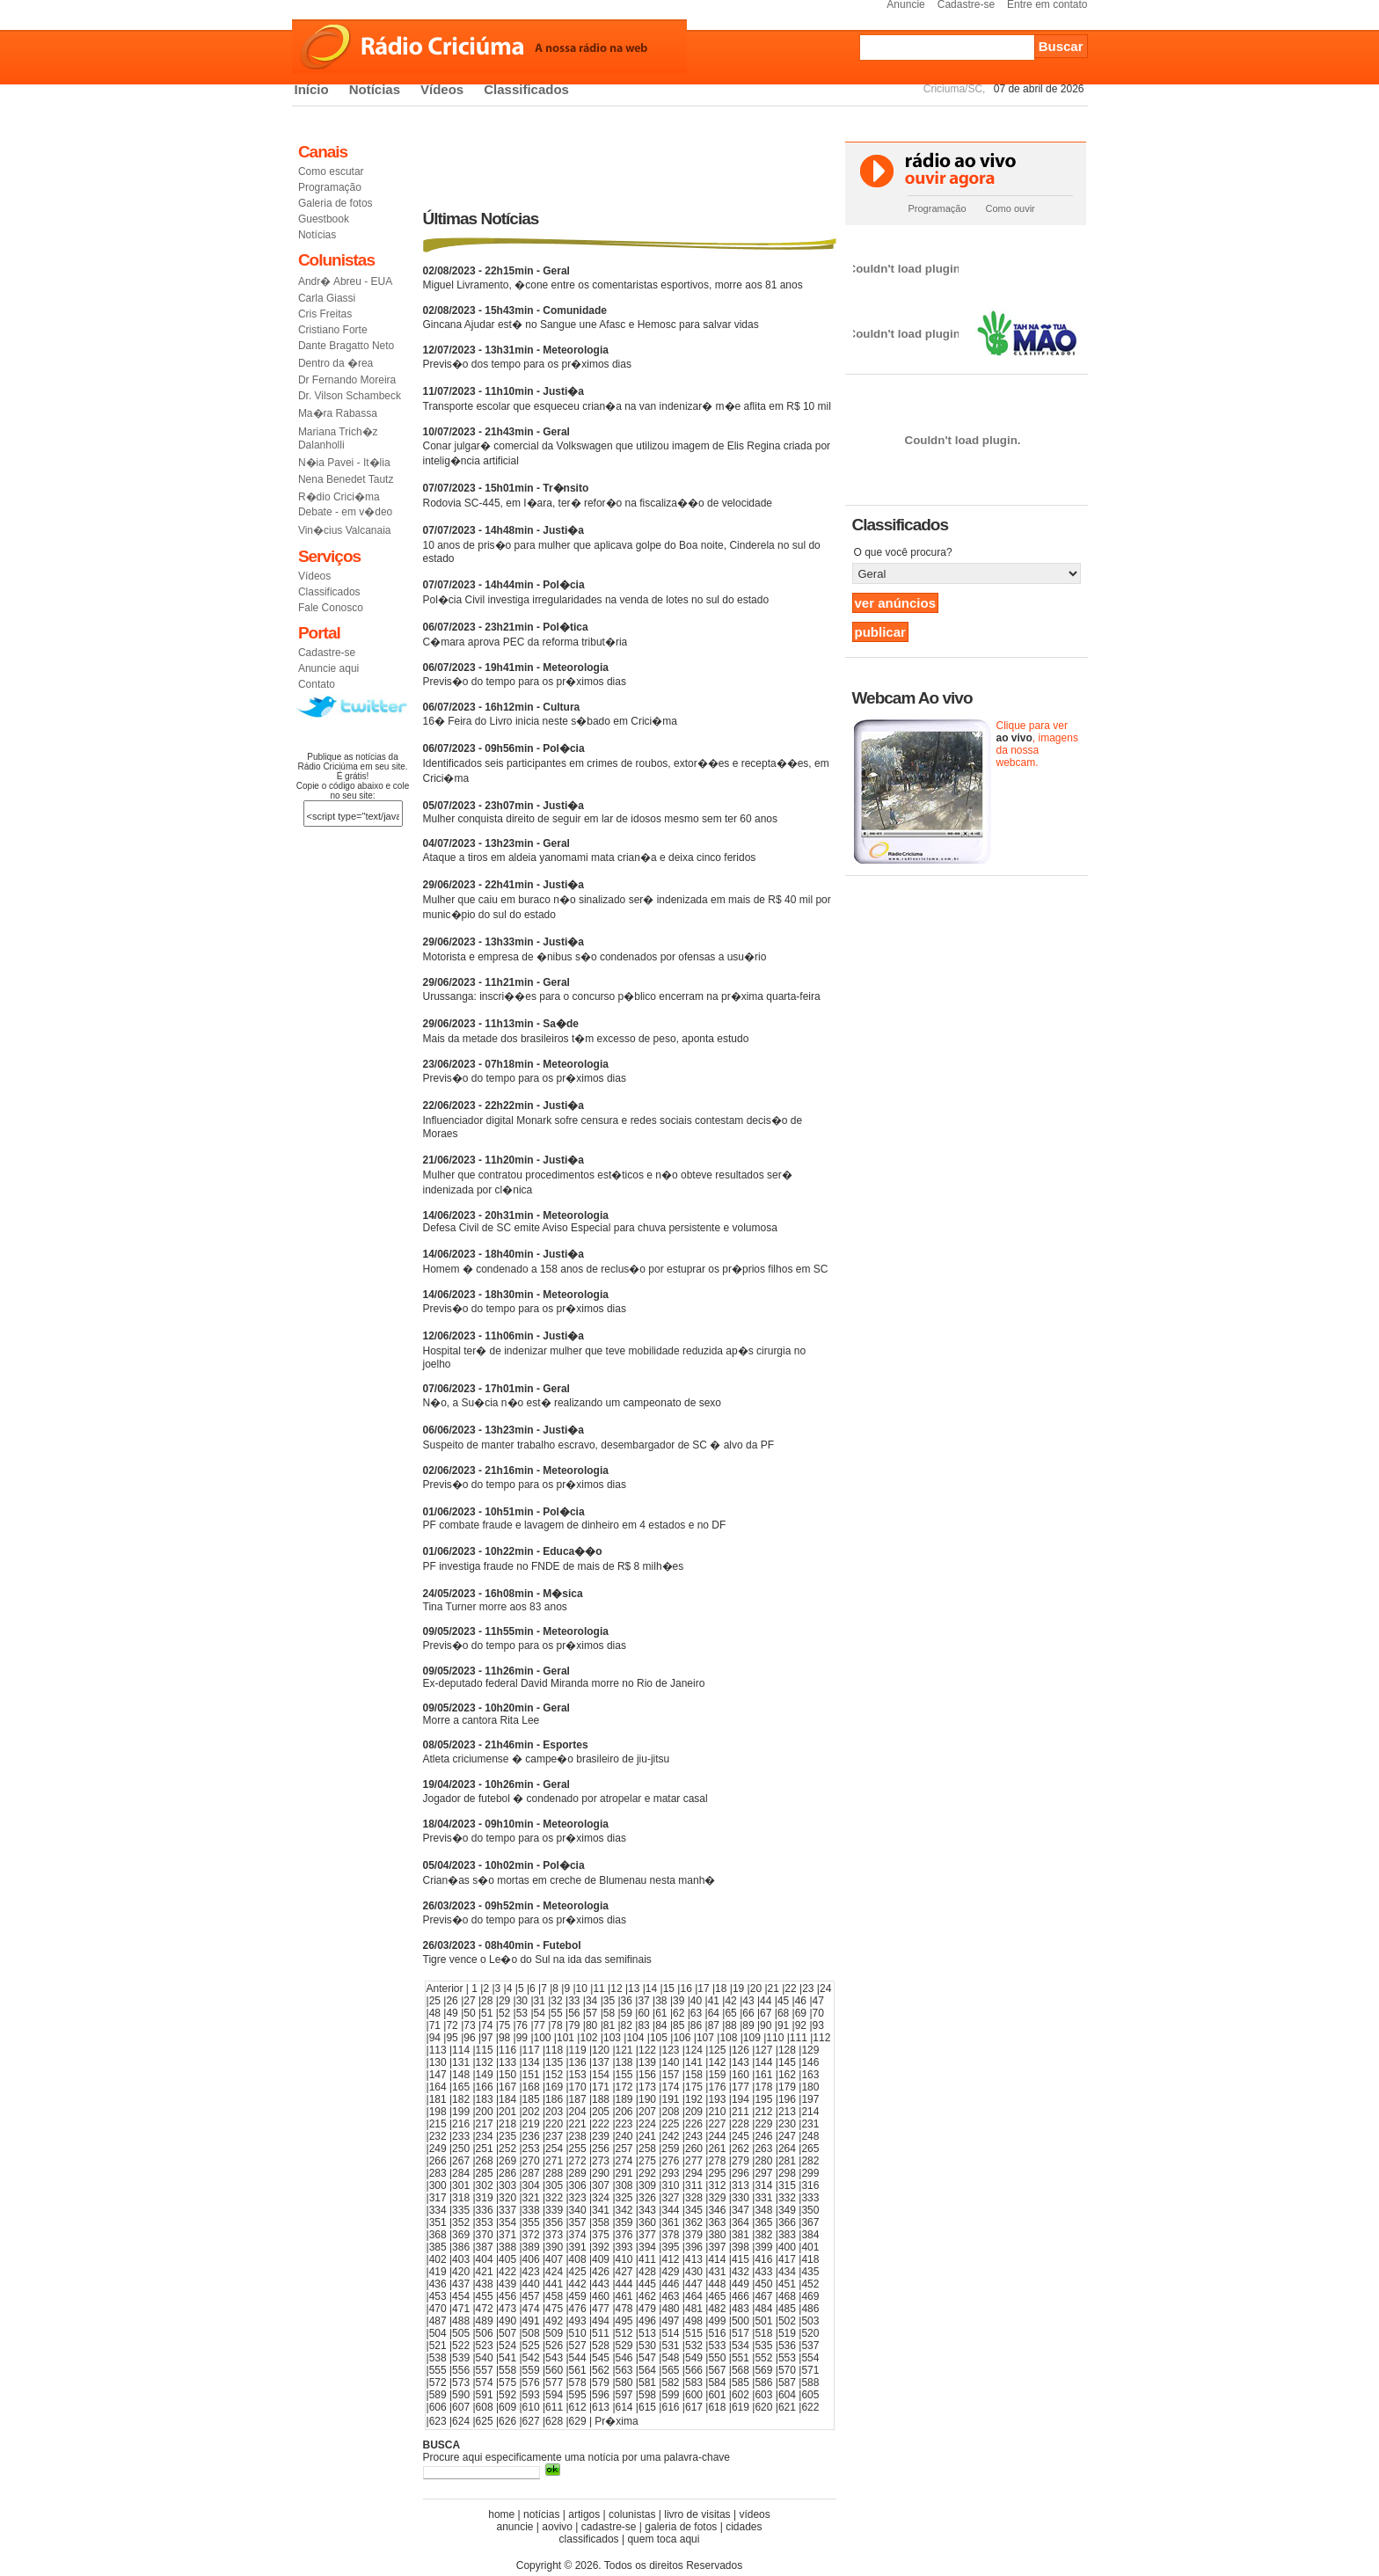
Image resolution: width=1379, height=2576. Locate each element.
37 (643, 2001)
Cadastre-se (326, 652)
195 (763, 2099)
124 (694, 2050)
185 (531, 2099)
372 (531, 2235)
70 (818, 2013)
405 (507, 2259)
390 (554, 2247)
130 (438, 2062)
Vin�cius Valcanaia (344, 530)
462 (647, 2296)
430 (694, 2272)
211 (740, 2111)
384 (810, 2235)
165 (461, 2087)
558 (507, 2370)
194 (740, 2099)
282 (810, 2161)
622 (810, 2407)
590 (461, 2395)
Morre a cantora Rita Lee (496, 1714)
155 (624, 2075)
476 (578, 2308)
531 (670, 2345)
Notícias (374, 89)
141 (694, 2062)
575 (507, 2382)
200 (484, 2111)
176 (717, 2087)
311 (694, 2185)
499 (717, 2321)
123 (670, 2050)
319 (484, 2198)
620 (763, 2407)
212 (763, 2111)
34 (591, 2001)
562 (600, 2370)
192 (694, 2099)
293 (670, 2173)
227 (717, 2124)
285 (484, 2173)
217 (484, 2124)
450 (763, 2284)
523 (484, 2345)
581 (647, 2382)
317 (438, 2198)
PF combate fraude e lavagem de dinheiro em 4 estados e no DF (574, 1518)
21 (773, 1988)
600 (694, 2395)
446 (670, 2284)
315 (787, 2185)
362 (694, 2222)
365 (763, 2222)
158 (694, 2075)
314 (763, 2185)
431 (717, 2272)
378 (670, 2235)
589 (438, 2395)
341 (600, 2210)
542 (531, 2358)
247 (787, 2136)
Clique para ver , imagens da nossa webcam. (1037, 744)
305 (554, 2185)
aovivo (557, 2527)
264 (787, 2148)
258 (647, 2148)
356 (554, 2222)
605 (810, 2395)
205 (600, 2111)
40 (696, 2001)
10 (581, 1988)
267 (461, 2161)
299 (810, 2173)
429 (670, 2272)
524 (507, 2345)
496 (647, 2321)
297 (763, 2173)
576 (531, 2382)
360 (647, 2222)
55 (556, 2013)
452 (810, 2284)
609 (507, 2407)
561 (578, 2370)
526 (554, 2345)
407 (554, 2259)
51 (486, 2013)
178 (763, 2087)
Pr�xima (616, 2421)
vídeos (754, 2514)
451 (787, 2284)
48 (435, 2013)
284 (461, 2173)
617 (694, 2407)
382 (763, 2235)
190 (647, 2099)
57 (591, 2013)
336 (484, 2210)
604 (787, 2395)
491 (531, 2321)
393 (624, 2247)
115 (484, 2050)
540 (484, 2358)
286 (507, 2173)
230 (787, 2124)
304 (531, 2185)
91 (783, 2025)
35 (609, 2001)
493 (578, 2321)
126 (740, 2050)
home (501, 2514)
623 (438, 2421)
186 (554, 2099)
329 (717, 2198)
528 (600, 2345)
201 (507, 2111)
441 (554, 2284)
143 (740, 2062)
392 (600, 2247)
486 (810, 2308)
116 (507, 2050)
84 (661, 2025)
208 (670, 2111)
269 (507, 2161)
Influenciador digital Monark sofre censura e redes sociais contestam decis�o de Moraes (613, 1119)
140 (670, 2062)
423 (531, 2272)
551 (740, 2358)
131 (461, 2062)
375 (600, 2235)
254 (554, 2148)
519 (787, 2333)
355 (531, 2222)
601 (717, 2395)
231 (810, 2124)
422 (507, 2272)
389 (531, 2247)
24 (825, 1988)
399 (763, 2247)
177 (740, 2087)
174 (670, 2087)
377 (647, 2235)
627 (531, 2421)
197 (810, 2099)
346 (717, 2210)
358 (600, 2222)
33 (574, 2001)
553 (787, 2358)
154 (600, 2075)
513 (647, 2333)
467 (763, 2296)
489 (484, 2321)
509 (554, 2333)
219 (531, 2124)
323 (578, 2198)
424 (554, 2272)
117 (531, 2050)
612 (578, 2407)
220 (554, 2124)
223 (624, 2124)
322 (554, 2198)
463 (670, 2296)
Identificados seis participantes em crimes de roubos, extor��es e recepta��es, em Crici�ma (626, 763)
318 (461, 2198)
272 (578, 2161)
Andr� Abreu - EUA (345, 281)
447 (694, 2284)
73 (469, 2025)
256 (600, 2148)
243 (694, 2136)
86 (696, 2025)
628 (554, 2421)
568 (740, 2370)
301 (461, 2185)
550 (717, 2358)
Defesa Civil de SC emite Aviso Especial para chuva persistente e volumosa (600, 1221)
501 (763, 2321)
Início (312, 89)
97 (486, 2038)
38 (661, 2001)
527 (578, 2345)
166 (484, 2087)
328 (694, 2198)
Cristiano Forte (333, 330)
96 (469, 2038)
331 (763, 2198)
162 (787, 2075)
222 (600, 2124)
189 (624, 2099)
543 (554, 2358)
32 (556, 2001)
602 (740, 2395)
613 (600, 2407)
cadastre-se (609, 2527)
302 (484, 2185)
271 (554, 2161)
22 (790, 1988)
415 (740, 2259)
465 (717, 2296)
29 (504, 2001)
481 (694, 2308)
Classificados (526, 89)
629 (578, 2421)
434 (787, 2272)
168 (531, 2087)
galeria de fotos (681, 2527)
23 (808, 1988)
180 (810, 2087)
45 (783, 2001)
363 (717, 2222)
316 (810, 2185)
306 (578, 2185)
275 (647, 2161)
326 (647, 2198)
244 (717, 2136)
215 (438, 2124)
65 (730, 2013)
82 (626, 2025)
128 (787, 2050)
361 (670, 2222)
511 (600, 2333)
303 (507, 2185)
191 (670, 2099)
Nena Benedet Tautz (346, 479)
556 (461, 2370)
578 (578, 2382)
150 (507, 2075)
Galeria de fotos (335, 203)
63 (696, 2013)
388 (507, 2247)
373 (554, 2235)
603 (763, 2395)
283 (438, 2173)
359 (624, 2222)
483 (740, 2308)
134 (531, 2062)
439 (507, 2284)
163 (810, 2075)
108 (728, 2038)
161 (763, 2075)
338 (531, 2210)
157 (670, 2075)
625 (484, 2421)
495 (624, 2321)
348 (763, 2210)
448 (717, 2284)
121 (624, 2050)
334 (438, 2210)
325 (624, 2198)
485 (787, 2308)
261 (717, 2148)
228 (740, 2124)
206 (624, 2111)
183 (484, 2099)
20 (756, 1988)
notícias (541, 2514)
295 (717, 2173)
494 (600, 2321)
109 (752, 2038)
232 (438, 2136)
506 (484, 2333)
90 (765, 2025)
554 (810, 2358)
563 (624, 2370)
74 (486, 2025)
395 (670, 2247)
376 (624, 2235)
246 (763, 2136)
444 (624, 2284)
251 (484, 2148)
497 (670, 2321)
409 (600, 2259)
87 (713, 2025)
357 (578, 2222)
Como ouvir (1010, 208)
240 (624, 2136)
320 (507, 2198)
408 (578, 2259)
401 (810, 2247)
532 (694, 2345)
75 (504, 2025)
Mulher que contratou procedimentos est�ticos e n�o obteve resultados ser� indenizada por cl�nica (607, 1175)
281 (787, 2161)
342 (624, 2210)
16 (685, 1988)
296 (740, 2173)
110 (775, 2038)
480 (670, 2308)
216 (461, 2124)
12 (616, 1988)
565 (670, 2370)
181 (438, 2099)
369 (461, 2235)
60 (643, 2013)
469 (810, 2296)
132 (484, 2062)
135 (554, 2062)
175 (694, 2087)
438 (484, 2284)
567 (717, 2370)
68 (783, 2013)
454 (461, 2296)
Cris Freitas (325, 314)
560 (554, 2370)
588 (810, 2382)
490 (507, 2321)
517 (740, 2333)
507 (507, 2333)
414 (717, 2259)
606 (438, 2407)
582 (670, 2382)
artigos (584, 2514)
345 (694, 2210)
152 (554, 2075)
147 (438, 2075)
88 (730, 2025)
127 (763, 2050)
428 (647, 2272)
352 (461, 2222)
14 (651, 1988)
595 (578, 2395)
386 (461, 2247)
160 (740, 2075)
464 (694, 2296)
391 (578, 2247)
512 (624, 2333)
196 (787, 2099)
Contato (316, 684)
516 (717, 2333)
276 (670, 2161)
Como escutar (331, 171)
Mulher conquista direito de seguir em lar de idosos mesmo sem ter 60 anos (600, 812)
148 (461, 2075)
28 (486, 2001)
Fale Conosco (330, 608)
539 (461, 2358)
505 (461, 2333)
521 (438, 2345)
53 (522, 2013)
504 (438, 2333)
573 (461, 2382)
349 (787, 2210)
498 (694, 2321)
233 (461, 2136)
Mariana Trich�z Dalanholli (338, 438)
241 (647, 2136)
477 (600, 2308)
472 (484, 2308)
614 (624, 2407)
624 (461, 2421)
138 (624, 2062)
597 (624, 2395)
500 (740, 2321)
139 (647, 2062)
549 (694, 2358)
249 (438, 2148)
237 (554, 2136)
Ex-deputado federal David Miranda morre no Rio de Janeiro (564, 1677)
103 (612, 2038)
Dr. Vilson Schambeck (349, 396)
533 (717, 2345)
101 (565, 2038)
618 (717, 2407)
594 (554, 2395)
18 (720, 1988)
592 (507, 2395)
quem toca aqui (663, 2539)
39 (678, 2001)
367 (810, 2222)
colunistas (632, 2514)
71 (435, 2025)
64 (713, 2013)
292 (647, 2173)
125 (717, 2050)
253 (531, 2148)
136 (578, 2062)
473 (507, 2308)
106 (681, 2038)
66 (748, 2013)
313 (740, 2185)
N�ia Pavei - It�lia (344, 462)
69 (800, 2013)
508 (531, 2333)
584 (717, 2382)
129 (810, 2050)
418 (810, 2259)
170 (578, 2087)
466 (740, 2296)
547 (647, 2358)
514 (670, 2333)
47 (818, 2001)
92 (800, 2025)
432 (740, 2272)
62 (678, 2013)
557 (484, 2370)
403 (461, 2259)
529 (624, 2345)
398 (740, 2247)
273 (600, 2161)
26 (451, 2001)
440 (531, 2284)
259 (670, 2148)
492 (554, 2321)
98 (504, 2038)
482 (717, 2308)
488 (461, 2321)
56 (574, 2013)
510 (578, 2333)
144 (763, 2062)
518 (763, 2333)
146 (810, 2062)
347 (740, 2210)
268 (484, 2161)
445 (647, 2284)
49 (451, 2013)
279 (740, 2161)
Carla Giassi (326, 298)
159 (717, 2075)
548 (670, 2358)
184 (507, 2099)
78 (556, 2025)
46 (800, 2001)
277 (694, 2161)
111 (798, 2038)
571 (810, 2370)
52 (504, 2013)
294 (694, 2173)
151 (531, 2075)
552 (763, 2358)
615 (647, 2407)
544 (578, 2358)
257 (624, 2148)
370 (484, 2235)
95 (451, 2038)
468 (787, 2296)
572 (438, 2382)
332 (787, 2198)
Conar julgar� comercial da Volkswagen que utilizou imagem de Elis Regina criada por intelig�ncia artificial (627, 446)
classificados (589, 2539)
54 (539, 2013)
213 (787, 2111)
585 (740, 2382)
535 (763, 2345)
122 (647, 2050)
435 (810, 2272)
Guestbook (323, 219)
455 (484, 2296)
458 (554, 2296)
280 (763, 2161)
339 (554, 2210)
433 (763, 2272)
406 (531, 2259)
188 (600, 2099)
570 (787, 2370)
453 (438, 2296)
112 (821, 2038)
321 (531, 2198)
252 (507, 2148)
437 (461, 2284)
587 (787, 2382)
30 (522, 2001)
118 (554, 2050)
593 (531, 2395)
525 (531, 2345)
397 (717, 2247)
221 (578, 2124)
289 (578, 2173)
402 (438, 2259)
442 (578, 2284)
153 (578, 2075)
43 (748, 2001)
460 (600, 2296)
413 (694, 2259)
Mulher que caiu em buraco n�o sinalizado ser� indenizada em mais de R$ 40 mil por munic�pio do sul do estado (627, 900)
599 (670, 2395)
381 (740, 2235)
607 (461, 2407)
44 (765, 2001)
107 (705, 2038)
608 (484, 2407)
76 (522, 2025)
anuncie (514, 2527)
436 (438, 2284)
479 (647, 2308)
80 (591, 2025)
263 (763, 2148)
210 (717, 2111)
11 (598, 1988)
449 (740, 2284)
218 (507, 2124)
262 (740, 2148)
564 (647, 2370)
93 (818, 2025)
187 (578, 2099)
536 (787, 2345)
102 (588, 2038)
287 (531, 2173)
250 (461, 2148)
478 (624, 2308)
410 (624, 2259)
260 (694, 2148)
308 (624, 2185)
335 (461, 2210)
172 (624, 2087)
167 (507, 2087)
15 (669, 1988)
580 (624, 2382)
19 (738, 1988)
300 (438, 2185)
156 (647, 2075)
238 (578, 2136)
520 (810, 2333)
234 (484, 2136)
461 (624, 2296)
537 (810, 2345)
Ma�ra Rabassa (337, 413)
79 (574, 2025)
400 (787, 2247)
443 (600, 2284)
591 (484, 2395)
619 (740, 2407)
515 (694, 2333)
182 (461, 2099)
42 (730, 2001)
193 (717, 2099)
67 (765, 2013)
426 (600, 2272)
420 (461, 2272)
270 (531, 2161)
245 (740, 2136)
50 (469, 2013)
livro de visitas (697, 2514)
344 (670, 2210)
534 (740, 2345)
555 (438, 2370)
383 (787, 2235)
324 (600, 2198)
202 (531, 2111)
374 (578, 2235)
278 (717, 2161)
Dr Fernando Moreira (347, 380)
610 (531, 2407)
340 (578, 2210)
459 (578, 2296)
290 (600, 2173)
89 (748, 2025)
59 (626, 2013)
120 (600, 2050)
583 (694, 2382)
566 (694, 2370)
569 (763, 2370)
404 (484, 2259)
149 (484, 2075)
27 (469, 2001)
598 (647, 2395)
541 (507, 2358)
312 (717, 2185)
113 (438, 2050)
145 (787, 2062)
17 (703, 1988)
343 (647, 2210)
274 (624, 2161)
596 (600, 2395)
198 (438, 2111)
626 (507, 2421)
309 (647, 2185)
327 (670, 2198)
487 (438, 2321)
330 (740, 2198)
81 (609, 2025)
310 (670, 2185)
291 (624, 2173)
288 (554, 2173)
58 (609, 2013)
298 (787, 2173)
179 (787, 2087)
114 (461, 2050)
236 (531, 2136)
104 (635, 2038)
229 (763, 2124)
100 (542, 2038)
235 (507, 2136)
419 (438, 2272)
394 (647, 2247)
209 (694, 2111)
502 (787, 2321)
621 (787, 2407)
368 (438, 2235)
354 (507, 2222)
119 (578, 2050)
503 (810, 2321)
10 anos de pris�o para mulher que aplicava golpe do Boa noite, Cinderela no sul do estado (622, 544)
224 (647, 2124)
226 (694, 2124)
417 (787, 2259)
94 (435, 2038)
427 (624, 2272)
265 (810, 2148)
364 (740, 2222)
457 (531, 2296)
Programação (329, 187)
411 (647, 2259)
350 (810, 2210)
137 (600, 2062)
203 (554, 2111)
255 (578, 2148)
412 (670, 2259)
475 (554, 2308)
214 (810, 2111)
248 (810, 2136)
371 (507, 2235)
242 (670, 2136)
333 (810, 2198)
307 (600, 2185)
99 (522, 2038)
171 (600, 2087)
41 (713, 2001)
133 (507, 2062)
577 (554, 2382)
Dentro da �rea (335, 363)
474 (531, 2308)
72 (451, 2025)
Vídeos (441, 89)
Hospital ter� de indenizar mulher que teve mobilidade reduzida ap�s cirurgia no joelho (614, 1350)
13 (633, 1988)
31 (539, 2001)
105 (659, 2038)
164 (438, 2087)
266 (438, 2161)
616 (670, 2407)
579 (600, 2382)
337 (507, 2210)
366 (787, 2222)
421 (484, 2272)
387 (484, 2247)
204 (578, 2111)
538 (438, 2358)
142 (717, 2062)
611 (554, 2407)
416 (763, 2259)
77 (539, 2025)
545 (600, 2358)
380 (717, 2235)
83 (643, 2025)
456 (507, 2296)
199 (461, 2111)
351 (438, 2222)
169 (554, 2087)
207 (647, 2111)
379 (694, 2235)
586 (763, 2382)
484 (763, 2308)
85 (678, 2025)
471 (461, 2308)
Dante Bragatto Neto (346, 345)
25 (435, 2001)
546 (624, 2358)
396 (694, 2247)
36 (626, 2001)
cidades (744, 2527)
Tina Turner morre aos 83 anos (503, 1600)
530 (647, 2345)
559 (531, 2370)
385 (438, 2247)
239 (600, 2136)
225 (670, 2124)
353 (484, 2222)
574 (484, 2382)
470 (438, 2308)
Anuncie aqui (328, 668)
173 (647, 2087)
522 (461, 2345)
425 (578, 2272)
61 (661, 2013)
